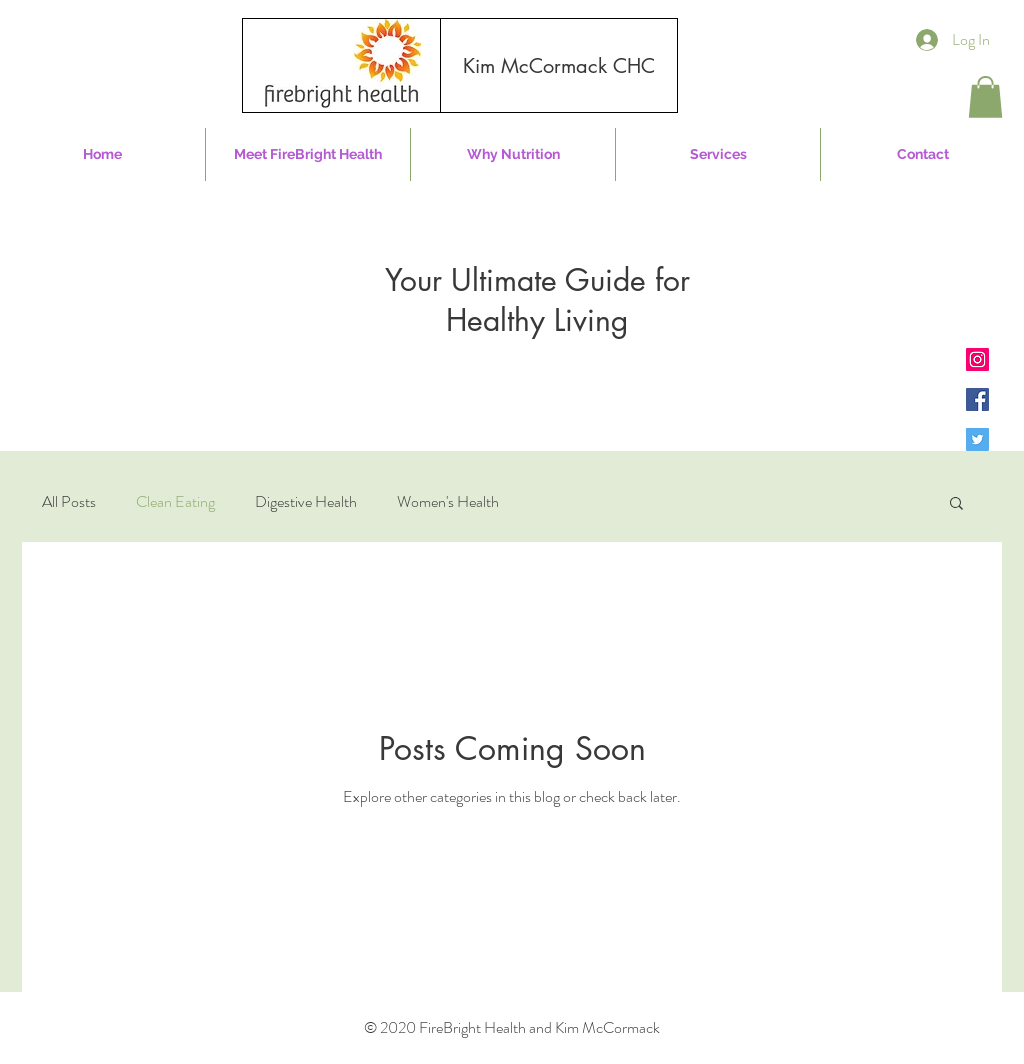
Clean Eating (175, 502)
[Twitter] (977, 439)
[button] (985, 97)
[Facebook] (977, 399)
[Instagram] (977, 359)
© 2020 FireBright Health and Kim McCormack (512, 1027)
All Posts (69, 502)
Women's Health (448, 502)
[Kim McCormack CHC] (559, 66)
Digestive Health (306, 502)
